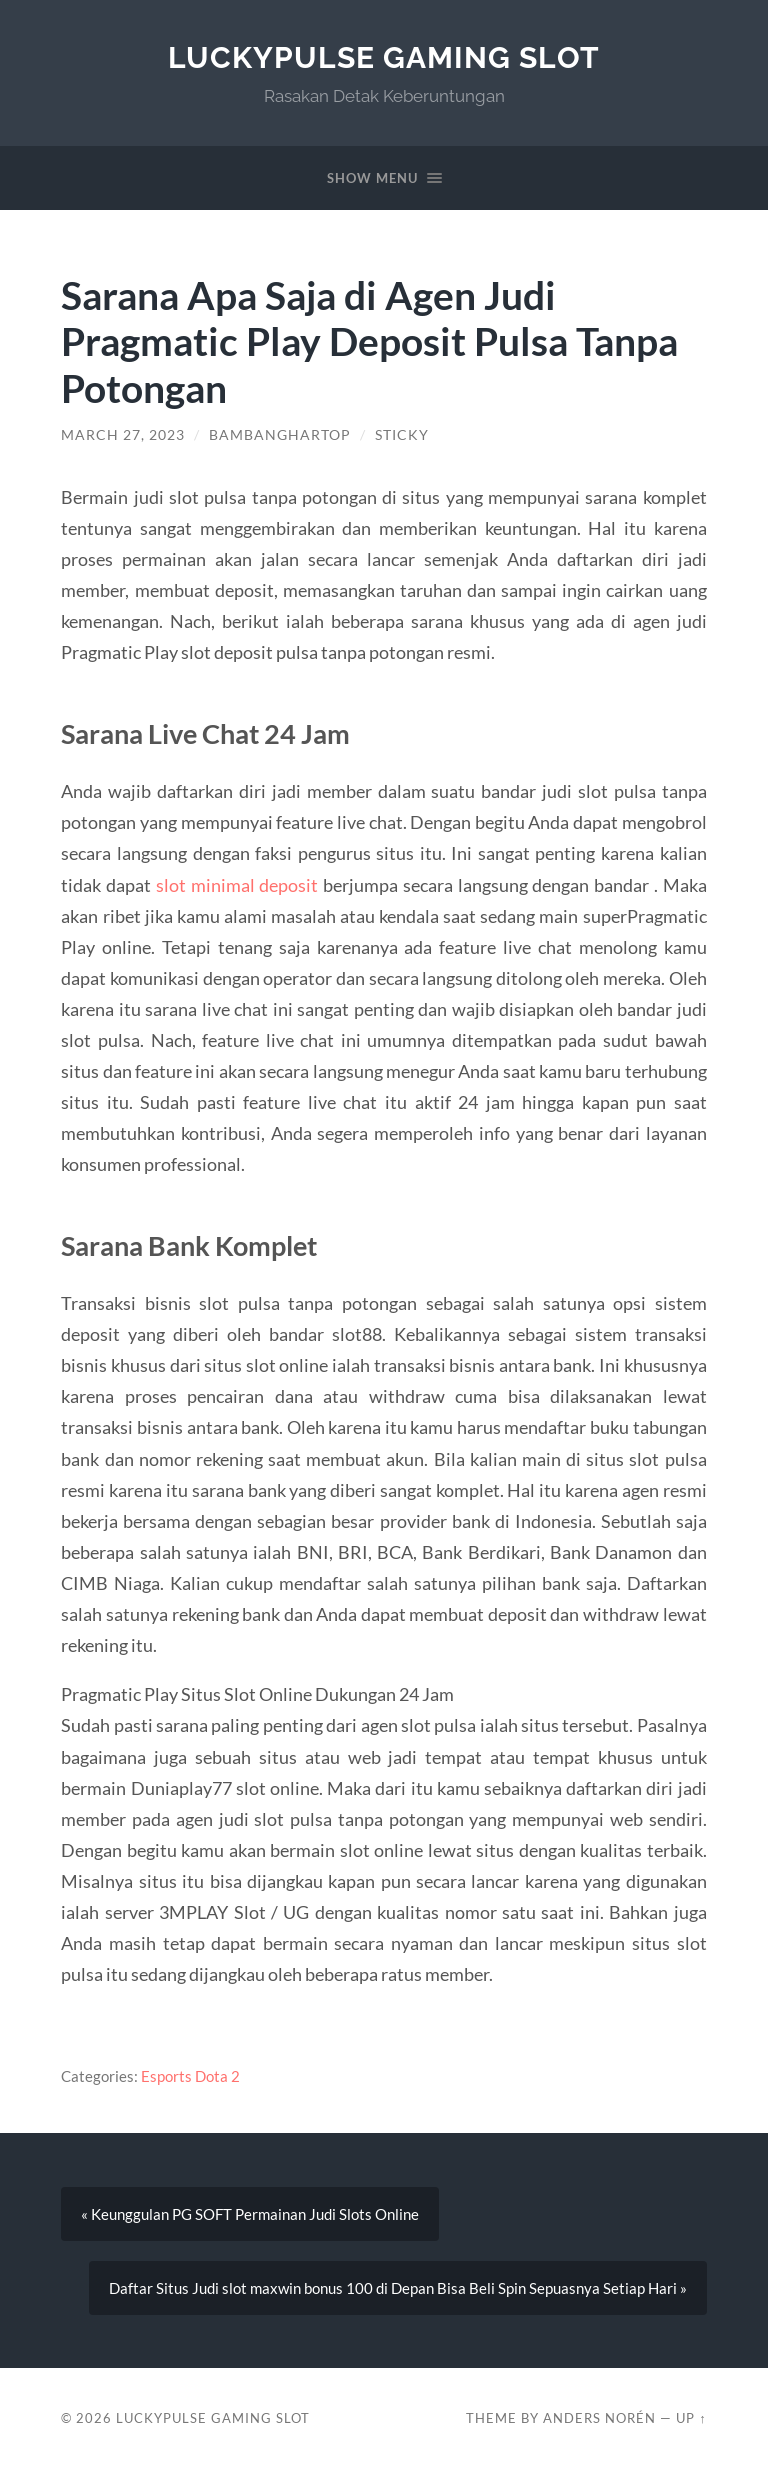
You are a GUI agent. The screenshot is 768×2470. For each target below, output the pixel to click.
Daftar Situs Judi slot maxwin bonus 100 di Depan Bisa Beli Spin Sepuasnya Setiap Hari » (398, 2288)
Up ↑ (691, 2418)
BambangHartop (280, 435)
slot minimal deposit (237, 885)
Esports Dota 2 (190, 2076)
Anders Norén (599, 2418)
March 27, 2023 (123, 435)
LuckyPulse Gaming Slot (384, 57)
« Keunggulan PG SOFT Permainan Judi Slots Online (250, 2214)
